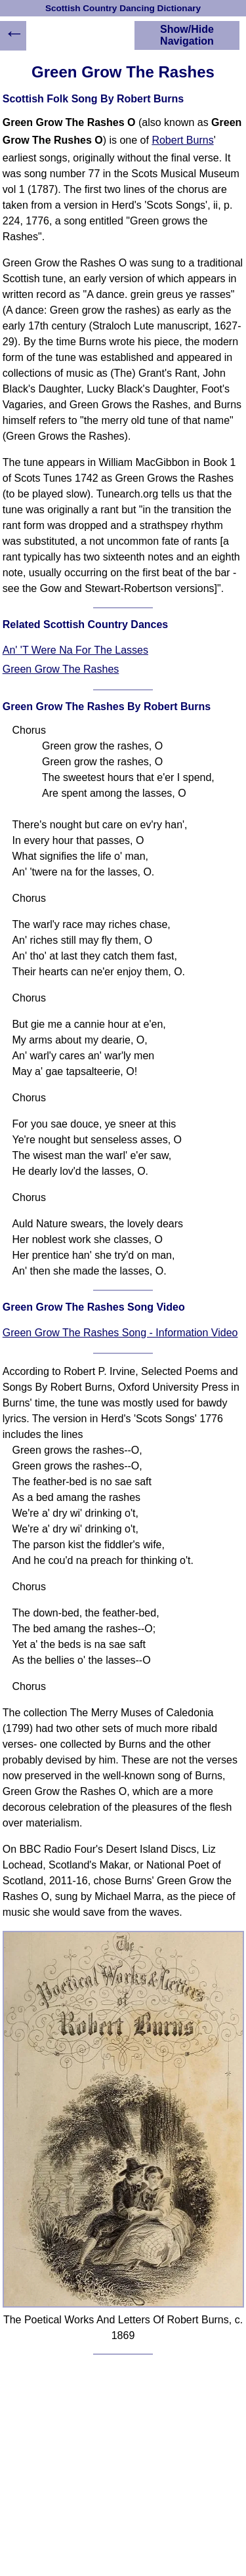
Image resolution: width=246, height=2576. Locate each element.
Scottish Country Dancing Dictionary (123, 8)
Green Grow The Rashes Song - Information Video (120, 1332)
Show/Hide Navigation (187, 35)
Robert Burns (182, 140)
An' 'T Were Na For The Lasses (75, 650)
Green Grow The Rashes (61, 669)
